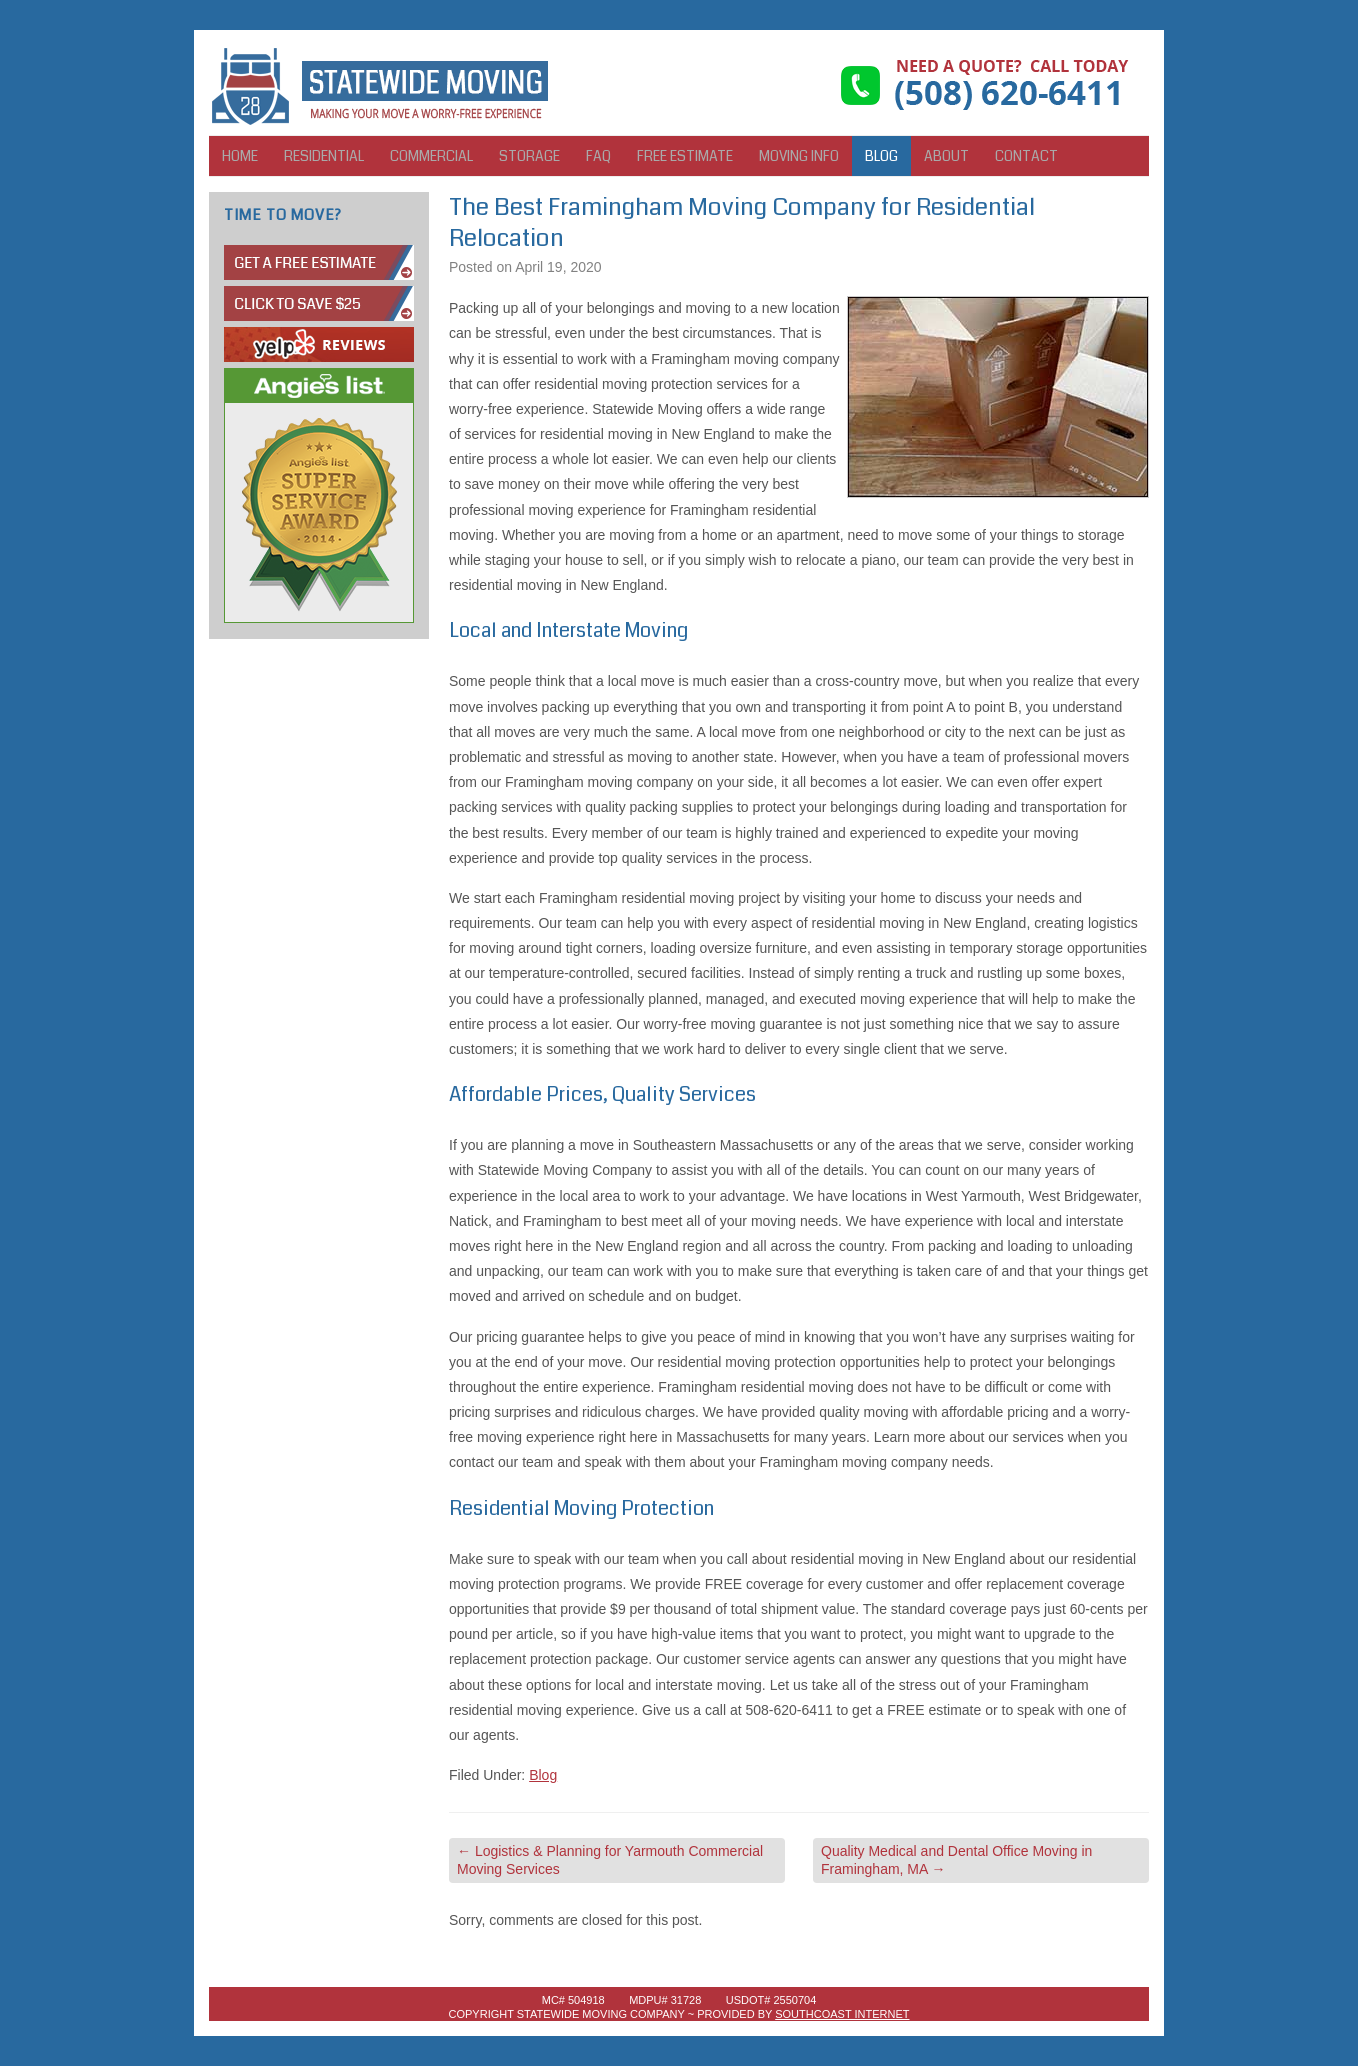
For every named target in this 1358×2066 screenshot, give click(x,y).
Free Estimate (685, 156)
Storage (529, 156)
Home (240, 156)
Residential (324, 156)
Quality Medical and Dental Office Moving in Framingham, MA (956, 1860)
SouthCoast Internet (842, 2014)
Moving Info (799, 156)
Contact (1026, 156)
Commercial (431, 156)
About (946, 156)
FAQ (598, 156)
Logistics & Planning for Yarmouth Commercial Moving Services (610, 1860)
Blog (881, 156)
